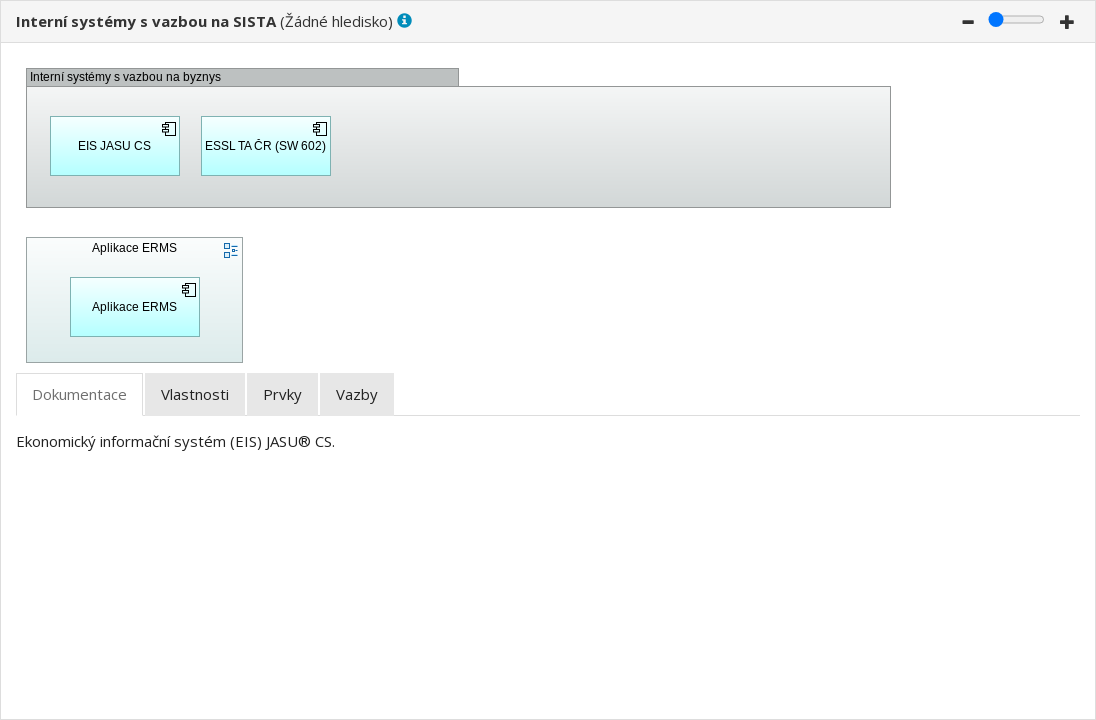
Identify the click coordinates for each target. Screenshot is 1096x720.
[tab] (79, 394)
